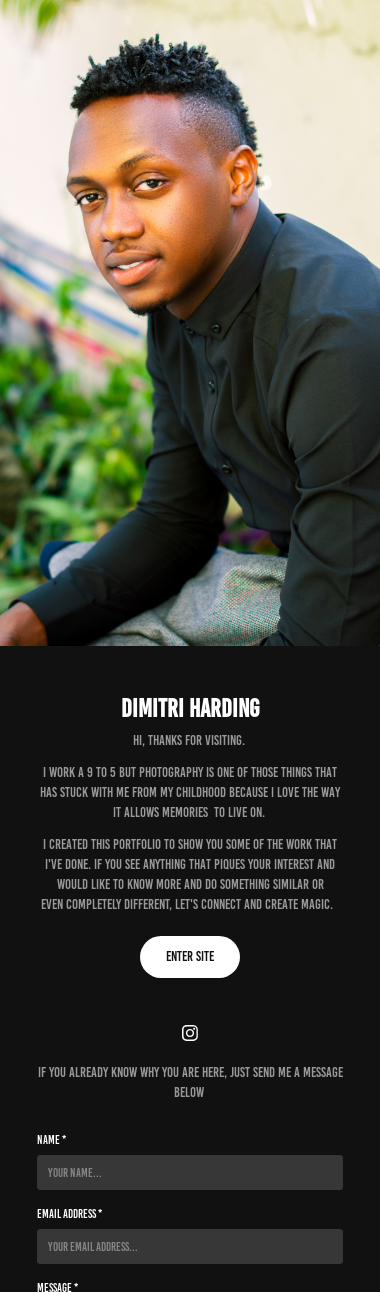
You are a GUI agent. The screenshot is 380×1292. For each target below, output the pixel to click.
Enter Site (190, 956)
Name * (51, 1139)
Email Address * (69, 1213)
